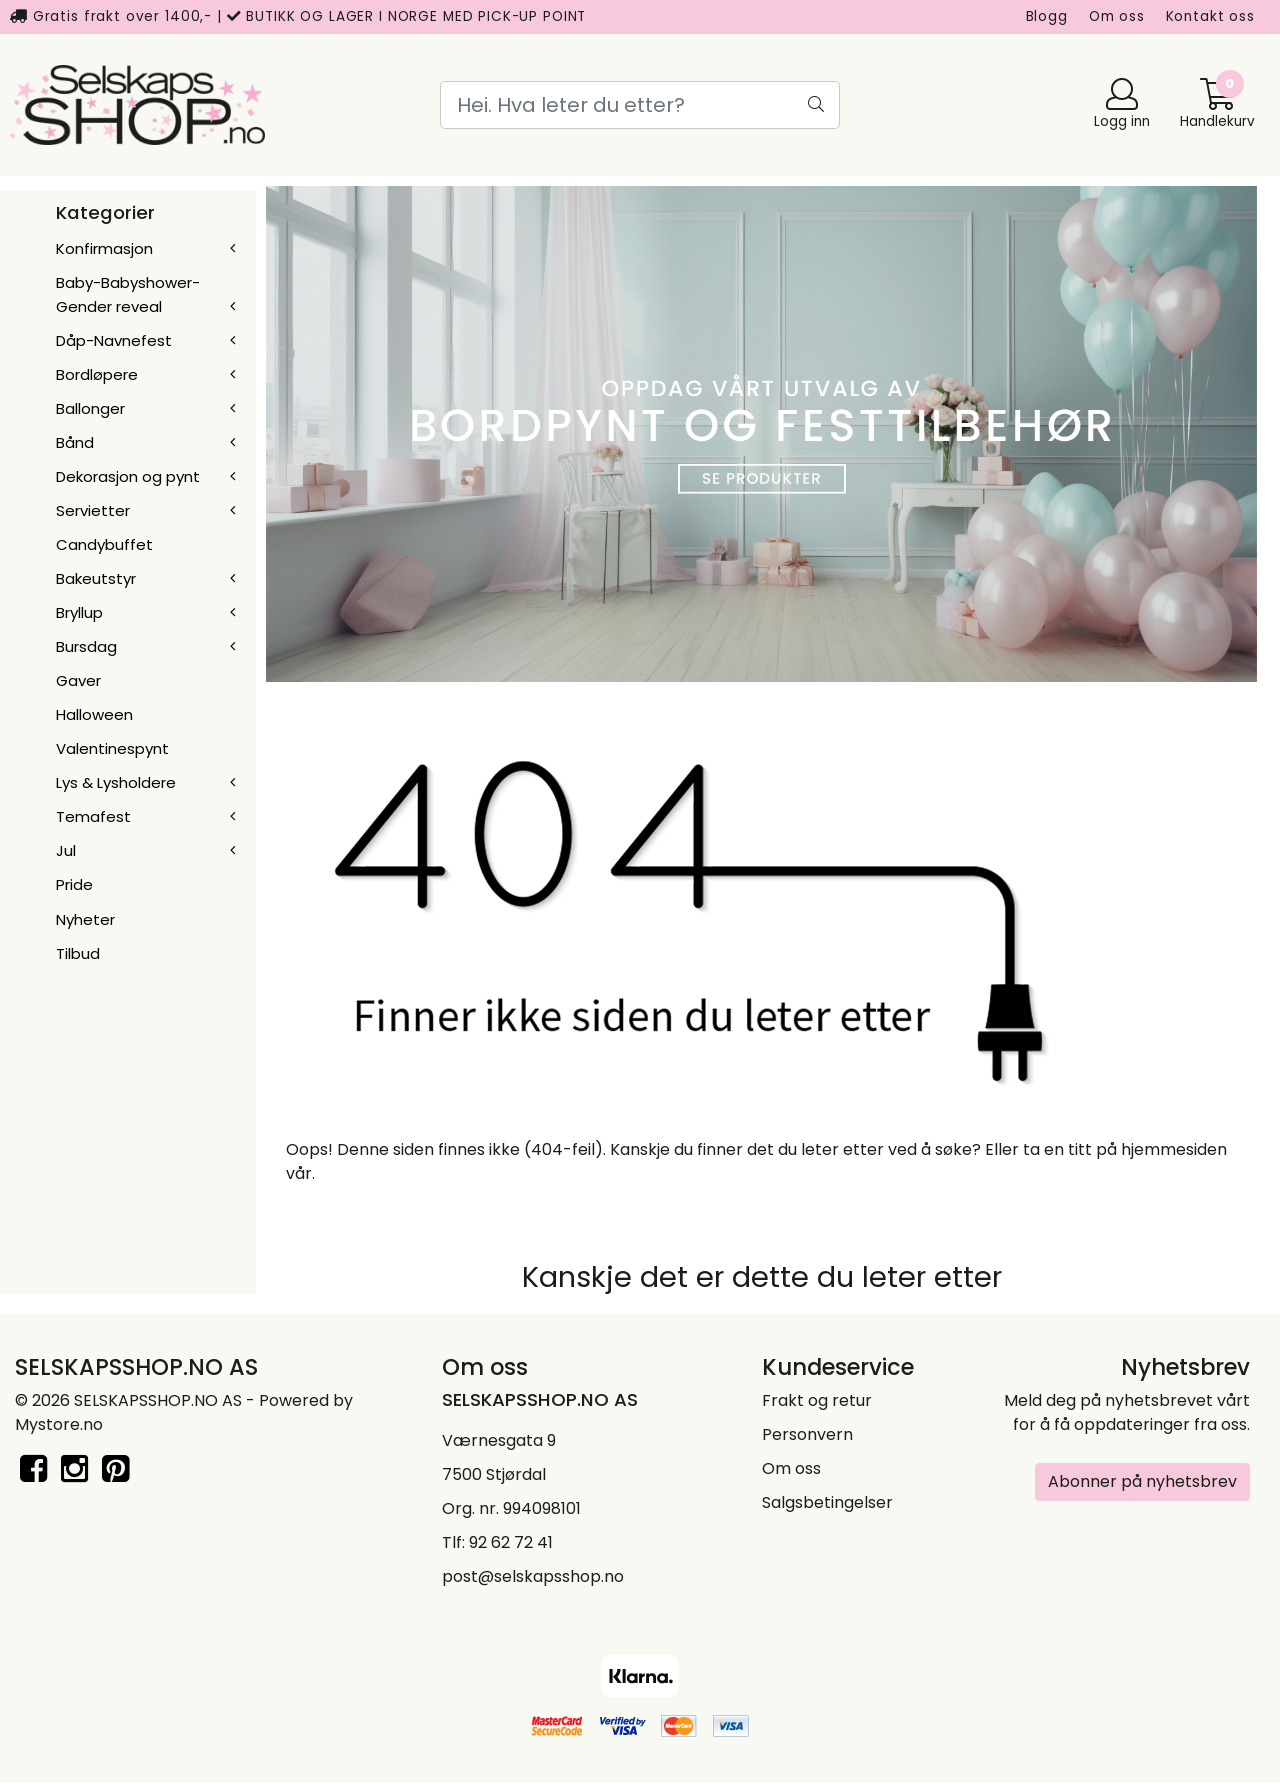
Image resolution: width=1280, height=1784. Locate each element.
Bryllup (79, 612)
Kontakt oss (1210, 16)
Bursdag (86, 646)
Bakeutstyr (96, 578)
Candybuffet (104, 544)
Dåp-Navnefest (114, 340)
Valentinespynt (112, 748)
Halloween (94, 714)
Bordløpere (97, 374)
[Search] (640, 105)
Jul (66, 850)
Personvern (807, 1434)
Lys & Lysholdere (116, 782)
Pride (74, 884)
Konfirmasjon (104, 248)
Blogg (1047, 16)
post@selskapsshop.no (533, 1576)
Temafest (93, 816)
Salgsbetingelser (827, 1502)
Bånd (75, 442)
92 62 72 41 (511, 1542)
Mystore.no (59, 1424)
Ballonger (90, 408)
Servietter (93, 510)
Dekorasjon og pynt (128, 476)
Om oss (1117, 16)
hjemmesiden (1174, 1149)
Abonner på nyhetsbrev (1142, 1481)
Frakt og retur (817, 1400)
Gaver (78, 680)
